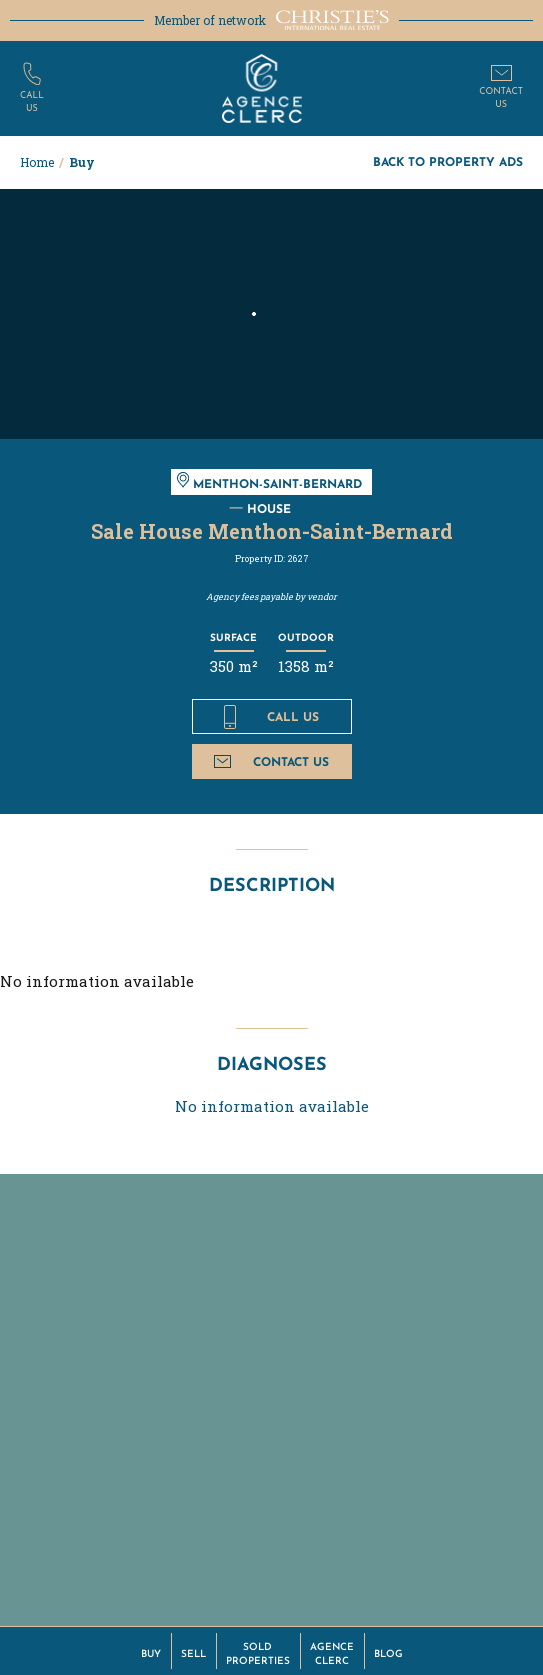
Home (37, 162)
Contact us (271, 761)
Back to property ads (448, 161)
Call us (271, 717)
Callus (32, 102)
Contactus (501, 98)
